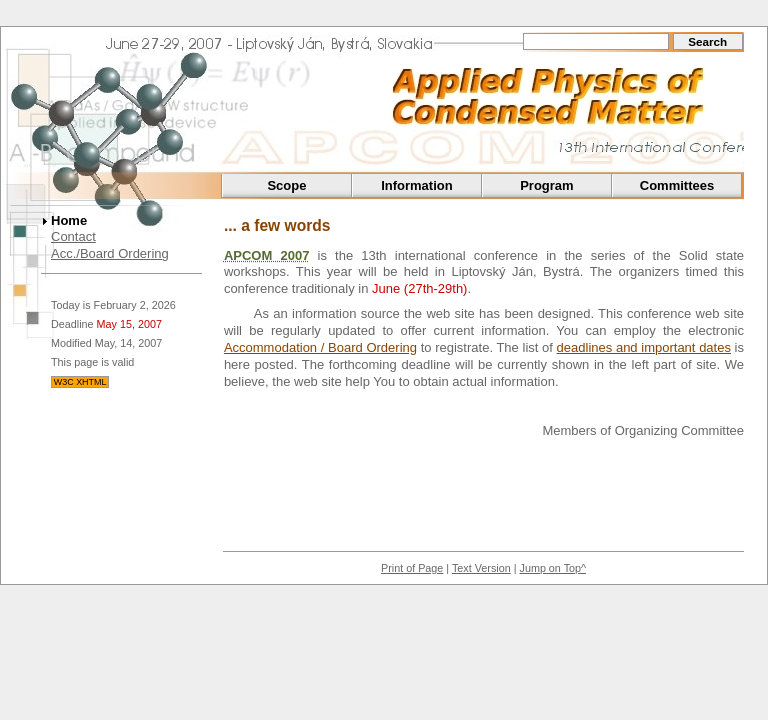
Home (69, 220)
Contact (73, 236)
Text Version (481, 568)
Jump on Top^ (553, 568)
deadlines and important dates (644, 347)
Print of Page (412, 568)
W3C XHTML (80, 382)
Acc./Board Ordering (110, 253)
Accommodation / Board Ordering (320, 347)
